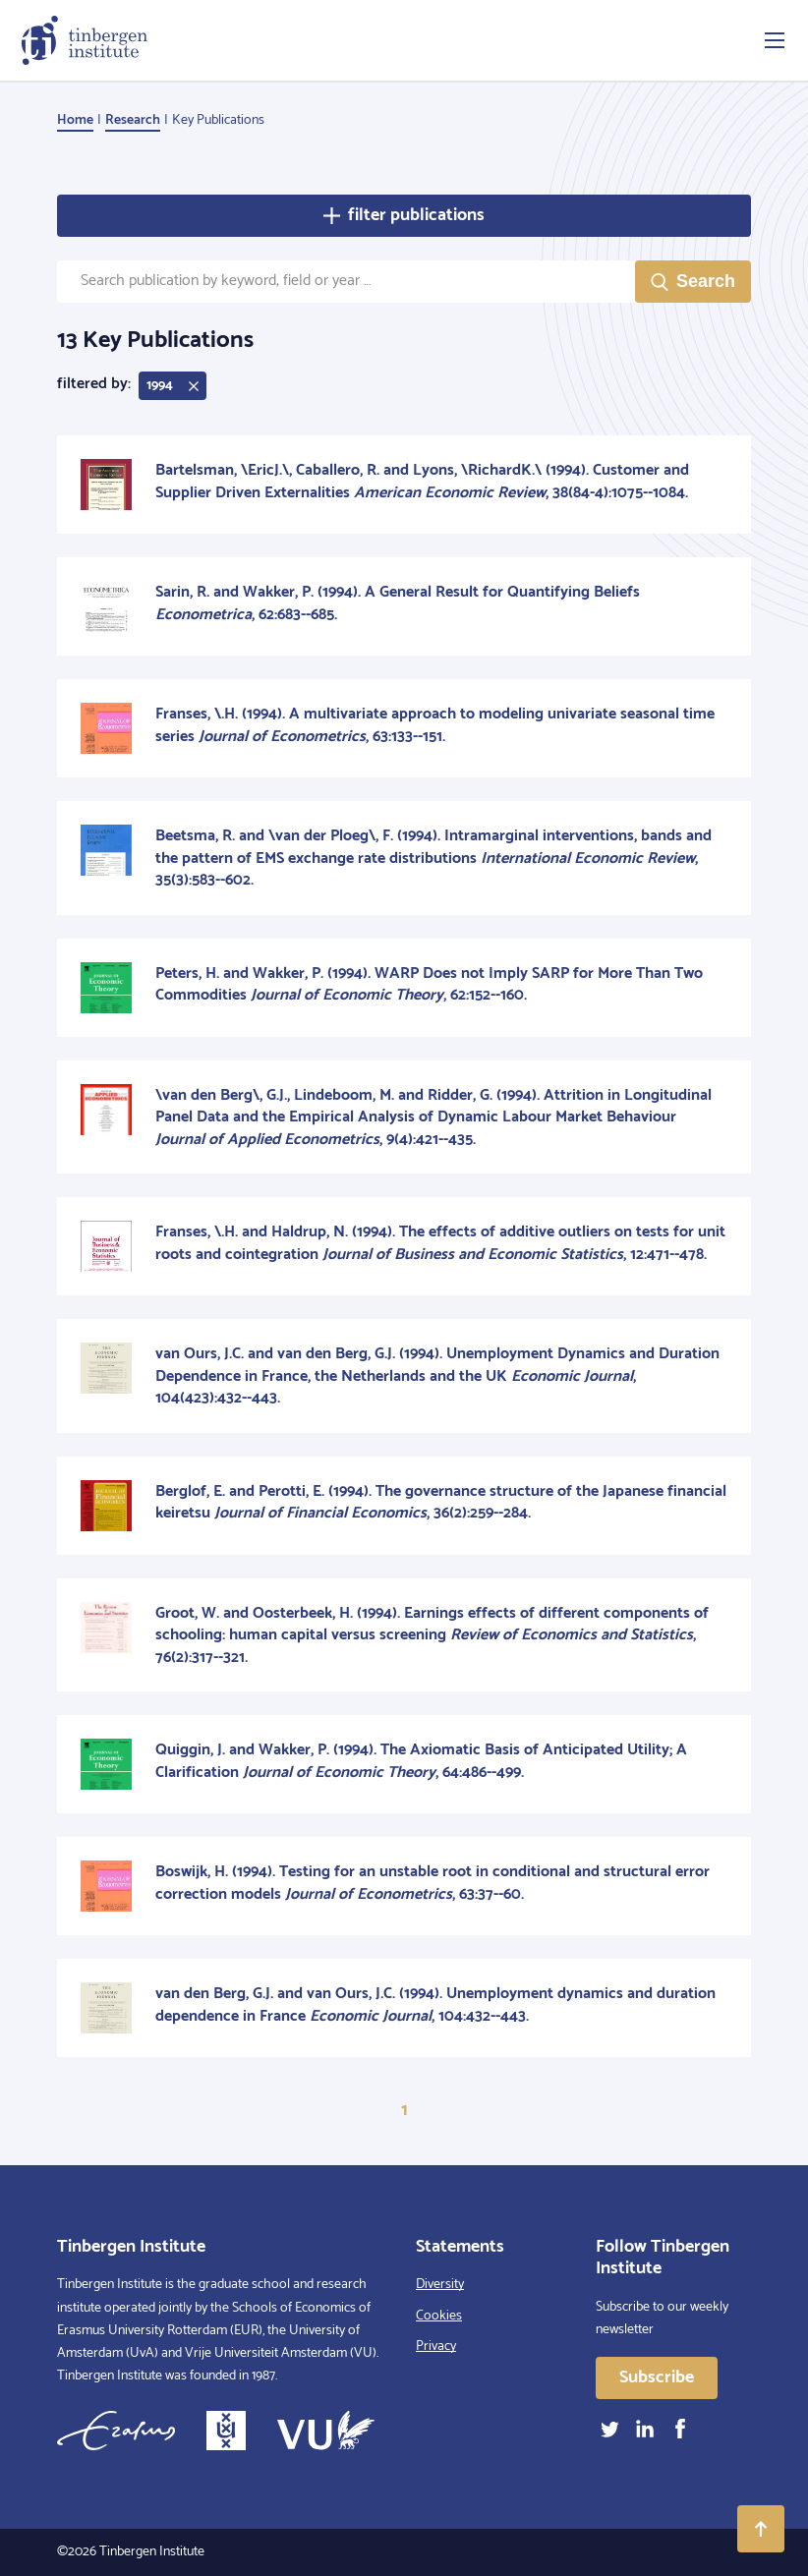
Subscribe (656, 2377)
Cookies (439, 2316)
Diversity (440, 2284)
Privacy (436, 2346)
